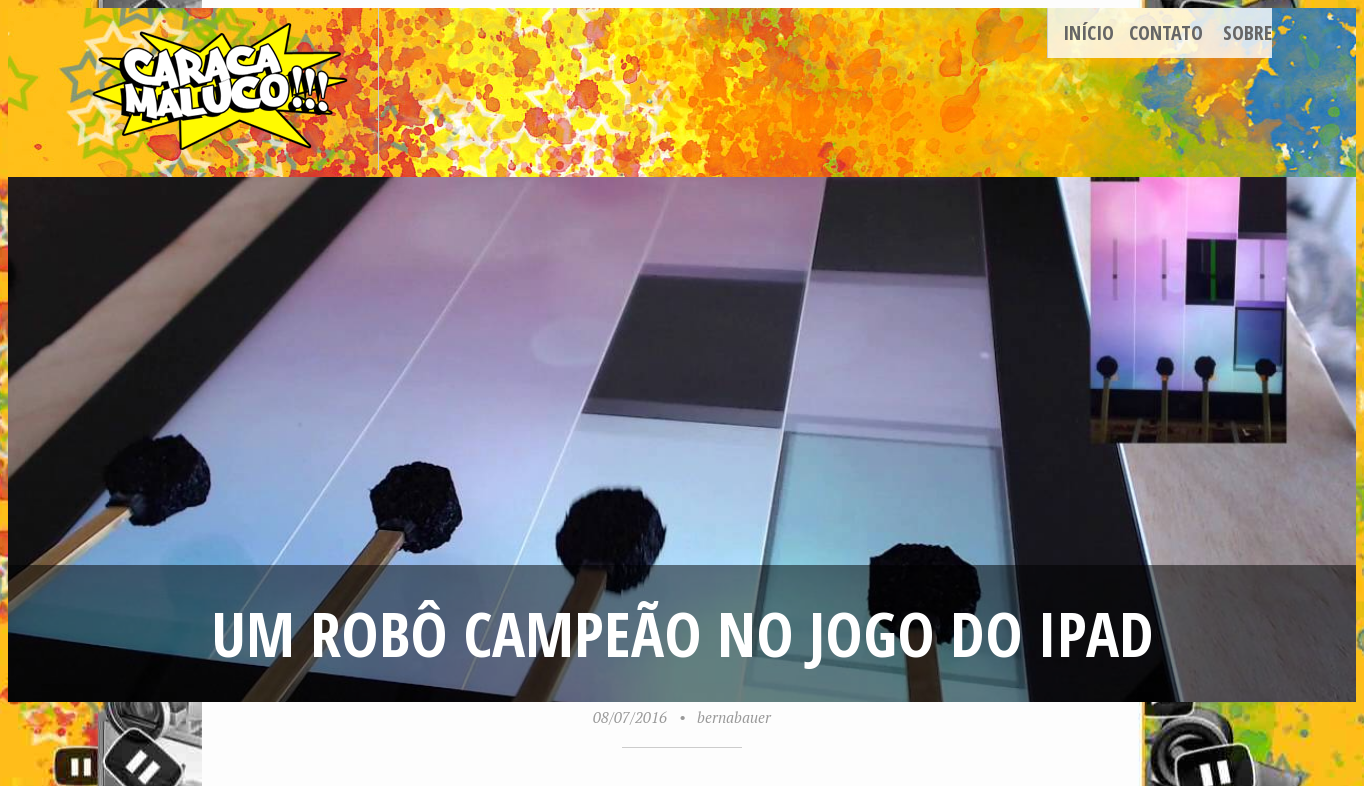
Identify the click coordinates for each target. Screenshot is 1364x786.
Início (1088, 32)
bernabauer (734, 717)
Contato (1166, 32)
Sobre (1247, 32)
